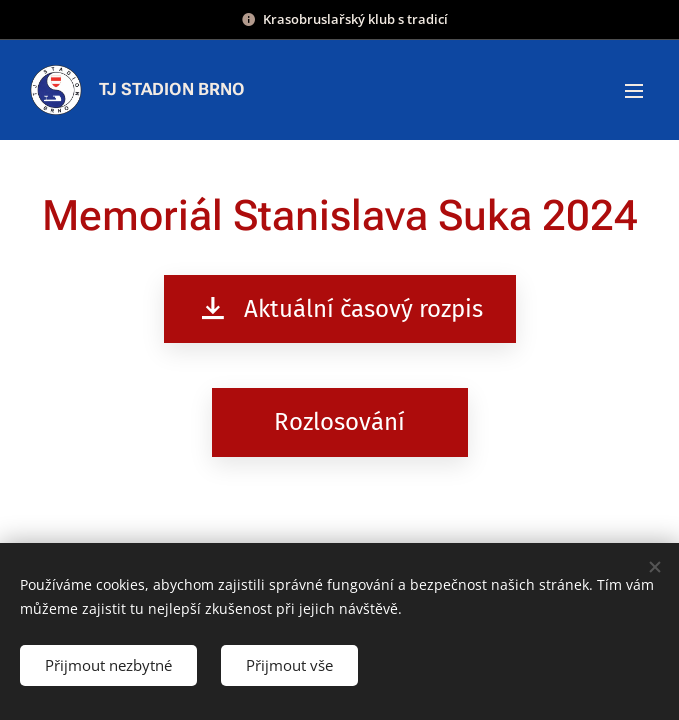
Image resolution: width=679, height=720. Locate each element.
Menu (634, 91)
